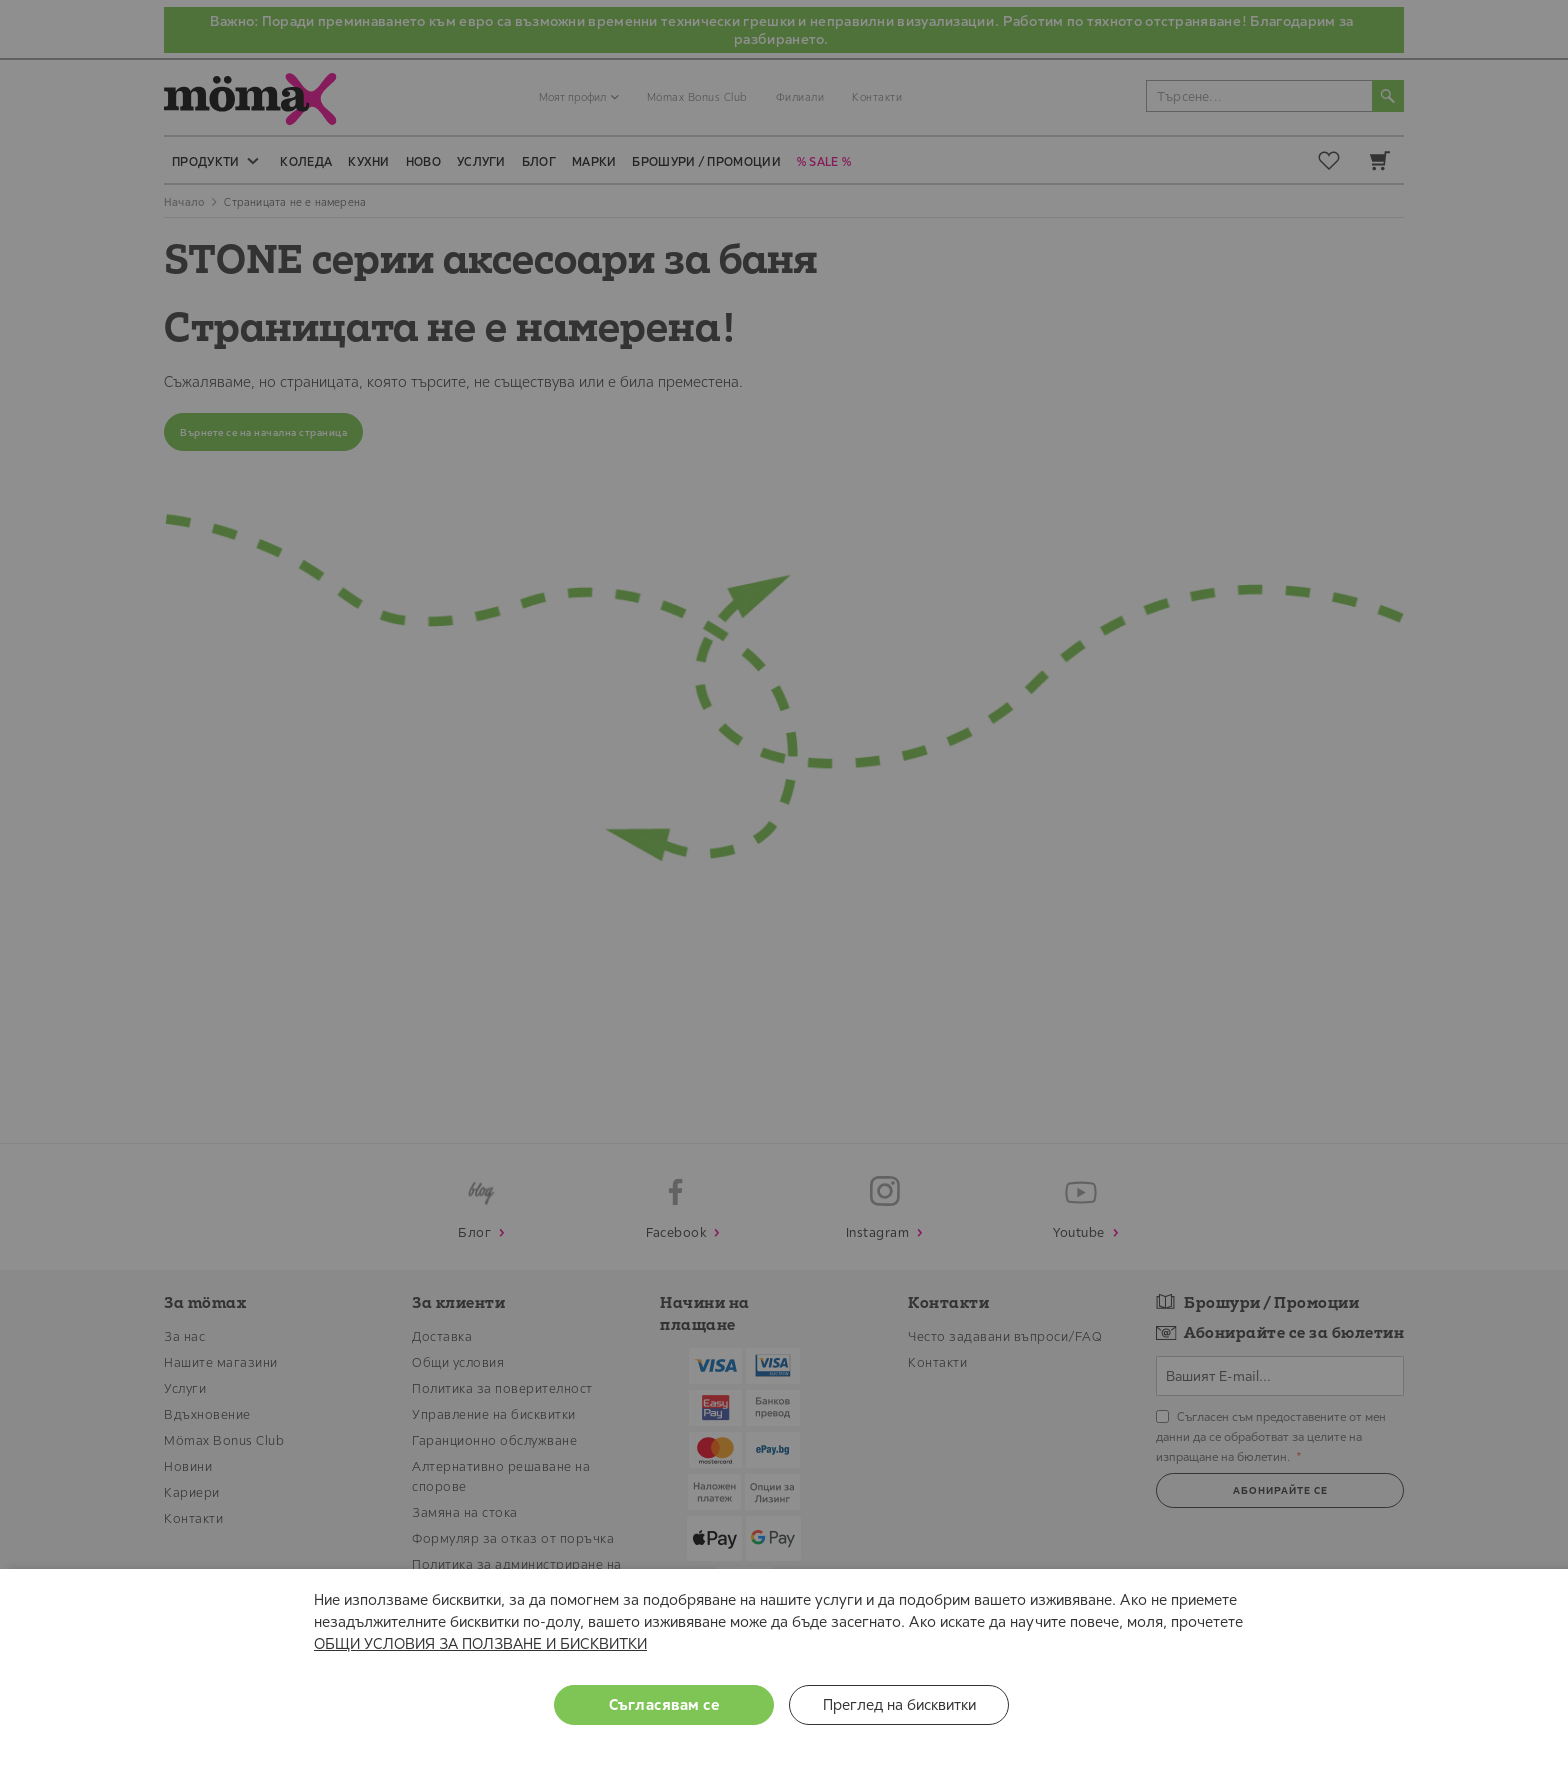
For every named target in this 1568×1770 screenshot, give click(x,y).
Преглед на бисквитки (899, 1704)
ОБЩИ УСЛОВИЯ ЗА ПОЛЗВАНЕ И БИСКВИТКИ (480, 1643)
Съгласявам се (664, 1704)
